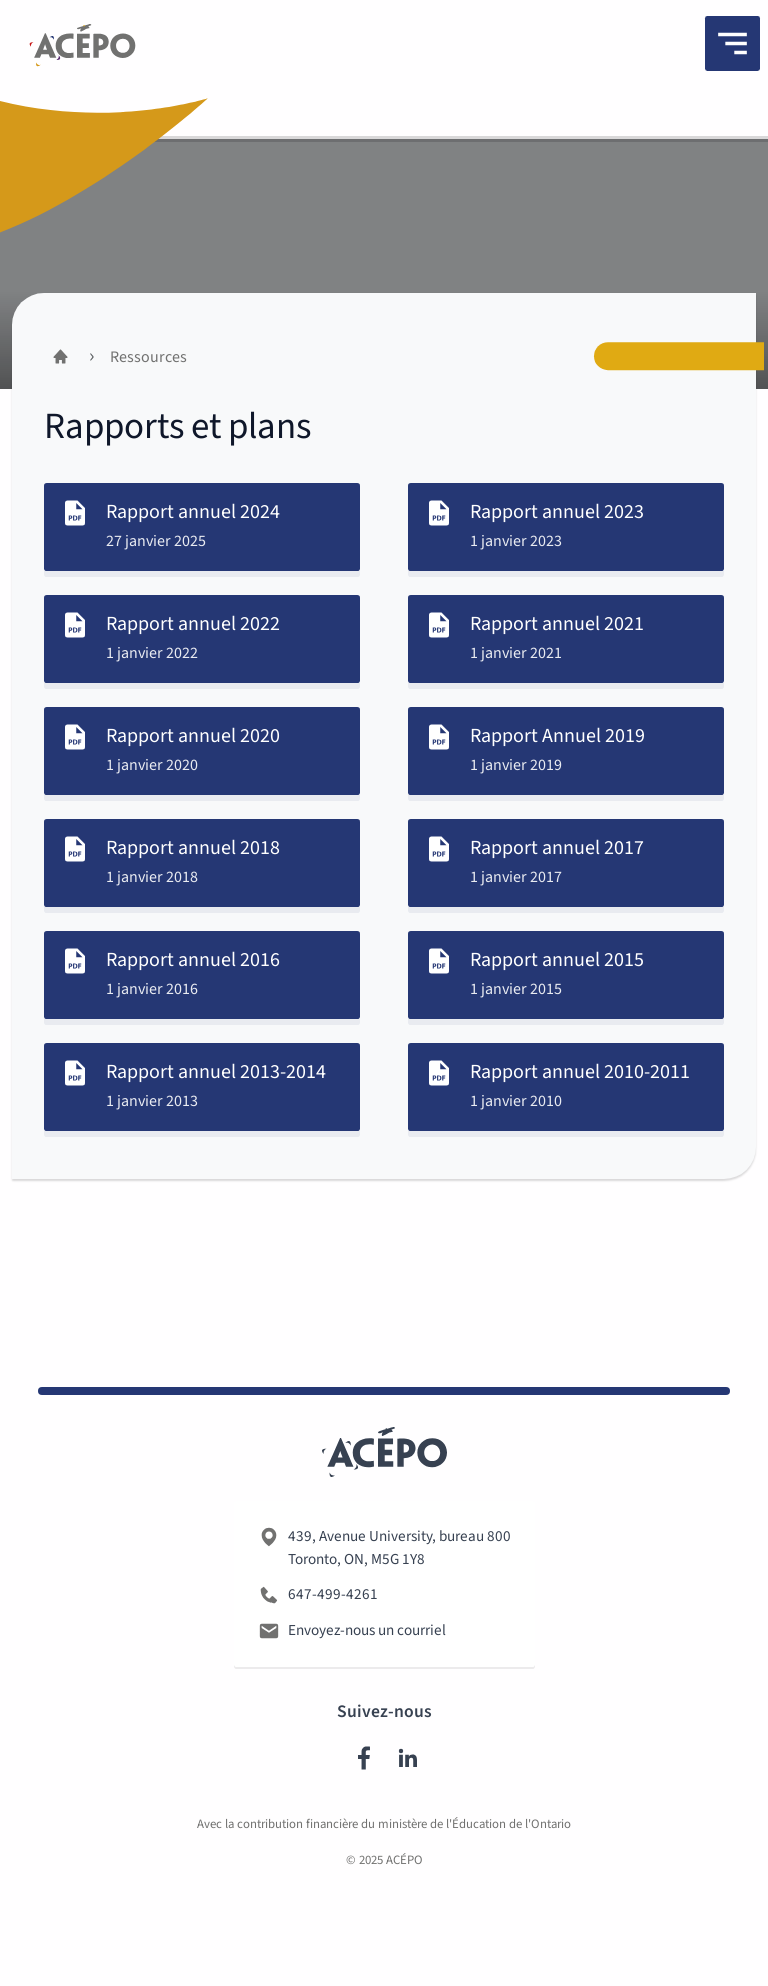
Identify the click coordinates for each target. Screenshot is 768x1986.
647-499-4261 (333, 1598)
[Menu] (732, 43)
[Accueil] (60, 357)
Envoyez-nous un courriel (367, 1634)
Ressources (148, 357)
